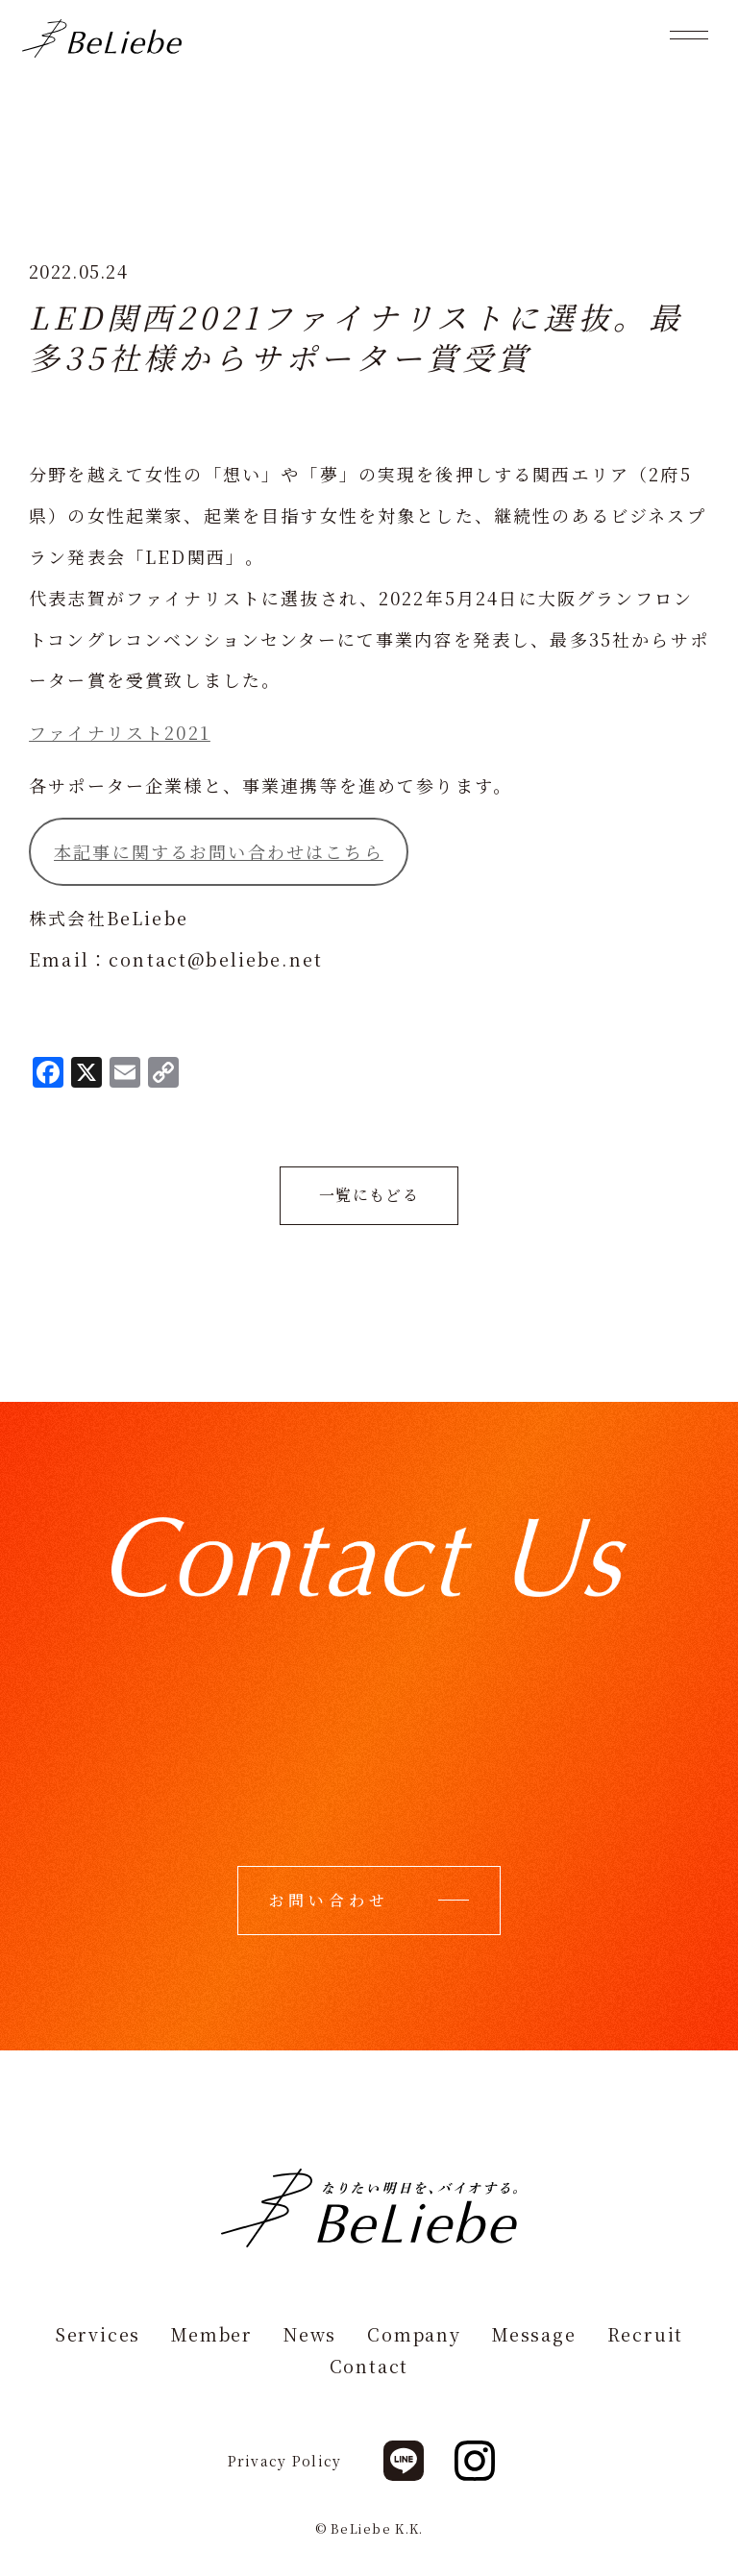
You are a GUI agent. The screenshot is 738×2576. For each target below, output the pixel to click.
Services (97, 2335)
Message (534, 2335)
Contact (369, 2367)
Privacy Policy (285, 2461)
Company (414, 2335)
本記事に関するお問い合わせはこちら (218, 851)
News (309, 2335)
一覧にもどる (369, 1195)
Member (212, 2335)
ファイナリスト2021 (119, 732)
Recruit (645, 2335)
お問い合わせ (329, 1900)
